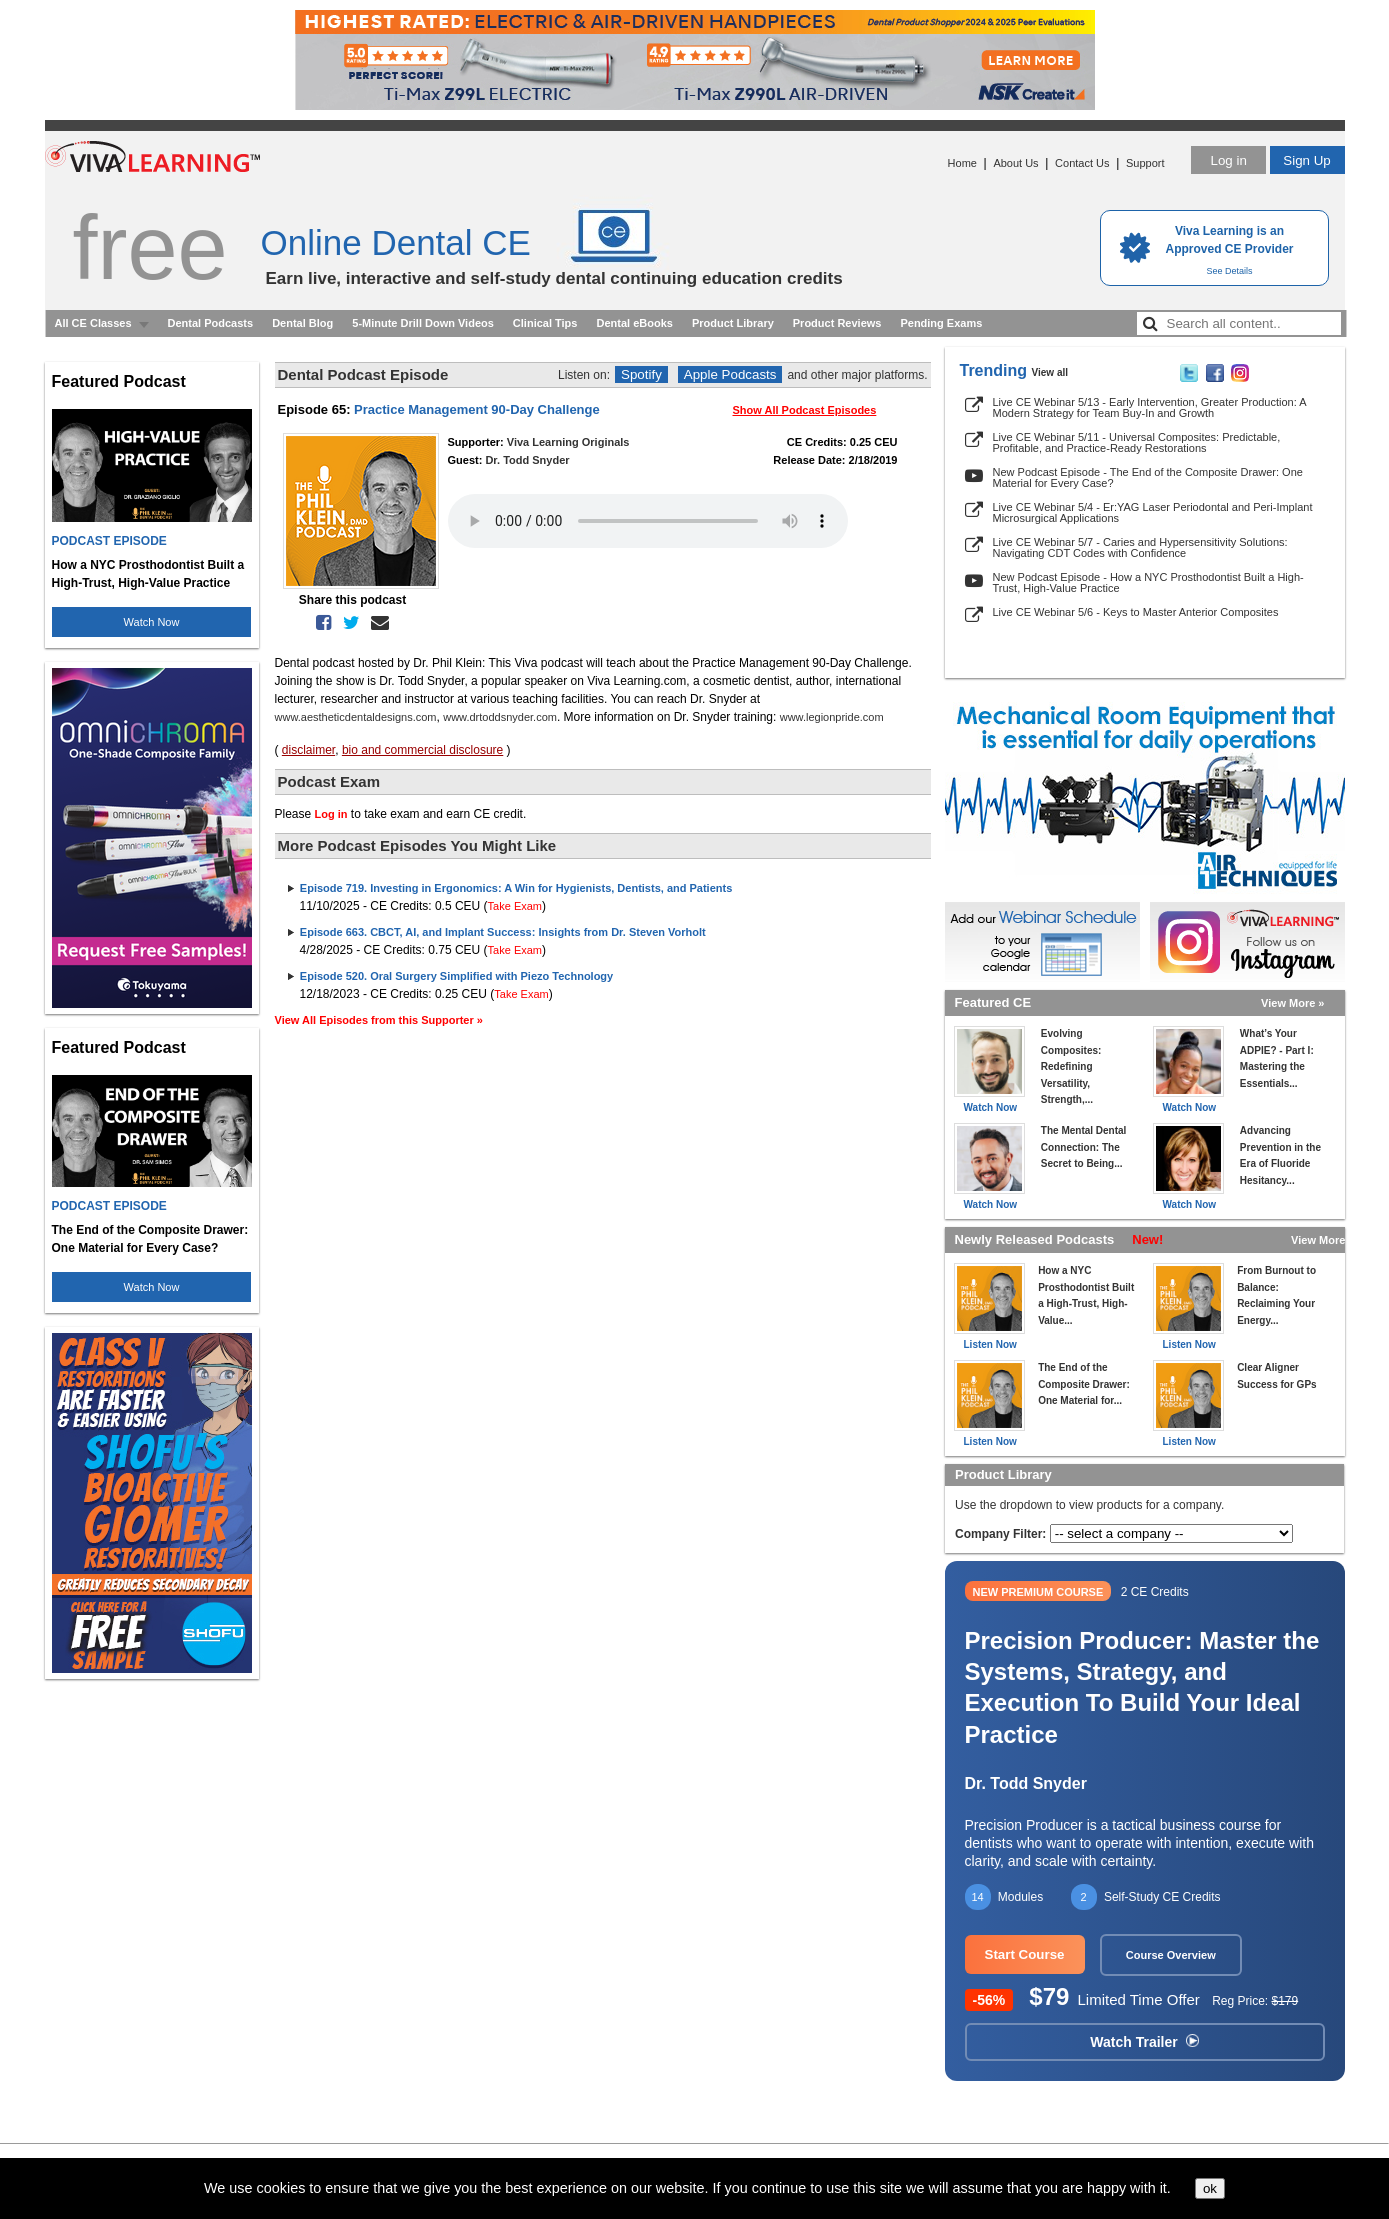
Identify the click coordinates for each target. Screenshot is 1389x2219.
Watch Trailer (1144, 2042)
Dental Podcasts (211, 323)
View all (1050, 372)
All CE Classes (93, 323)
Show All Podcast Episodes (805, 410)
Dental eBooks (634, 323)
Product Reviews (837, 323)
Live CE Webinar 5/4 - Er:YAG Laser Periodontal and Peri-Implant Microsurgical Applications (1153, 512)
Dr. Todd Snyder (527, 460)
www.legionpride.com (832, 717)
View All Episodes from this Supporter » (379, 1020)
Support (1145, 163)
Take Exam (515, 906)
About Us (1015, 163)
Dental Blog (302, 323)
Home (962, 163)
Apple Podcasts (730, 374)
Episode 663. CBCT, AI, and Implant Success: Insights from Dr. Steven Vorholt (503, 932)
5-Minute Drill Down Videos (423, 323)
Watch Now (152, 622)
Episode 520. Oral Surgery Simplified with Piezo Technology (456, 976)
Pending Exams (941, 323)
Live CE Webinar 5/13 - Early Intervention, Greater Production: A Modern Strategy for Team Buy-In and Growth (1149, 407)
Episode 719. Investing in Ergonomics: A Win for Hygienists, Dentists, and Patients (516, 888)
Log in (1228, 160)
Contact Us (1082, 163)
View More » (1292, 1003)
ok (1210, 2188)
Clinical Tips (545, 323)
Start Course (1025, 1954)
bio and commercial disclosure (422, 750)
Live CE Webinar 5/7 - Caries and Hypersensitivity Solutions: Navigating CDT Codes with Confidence (1140, 547)
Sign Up (1306, 160)
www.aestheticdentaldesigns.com (356, 717)
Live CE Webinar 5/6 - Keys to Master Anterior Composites (1136, 612)
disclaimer (308, 750)
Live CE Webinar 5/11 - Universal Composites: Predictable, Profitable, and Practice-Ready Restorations (1137, 442)
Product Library (733, 323)
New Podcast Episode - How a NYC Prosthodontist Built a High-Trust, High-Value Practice (1148, 582)
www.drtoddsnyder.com (500, 717)
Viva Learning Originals (568, 442)
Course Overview (1171, 1955)
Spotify (641, 374)
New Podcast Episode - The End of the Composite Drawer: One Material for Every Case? (1148, 477)
